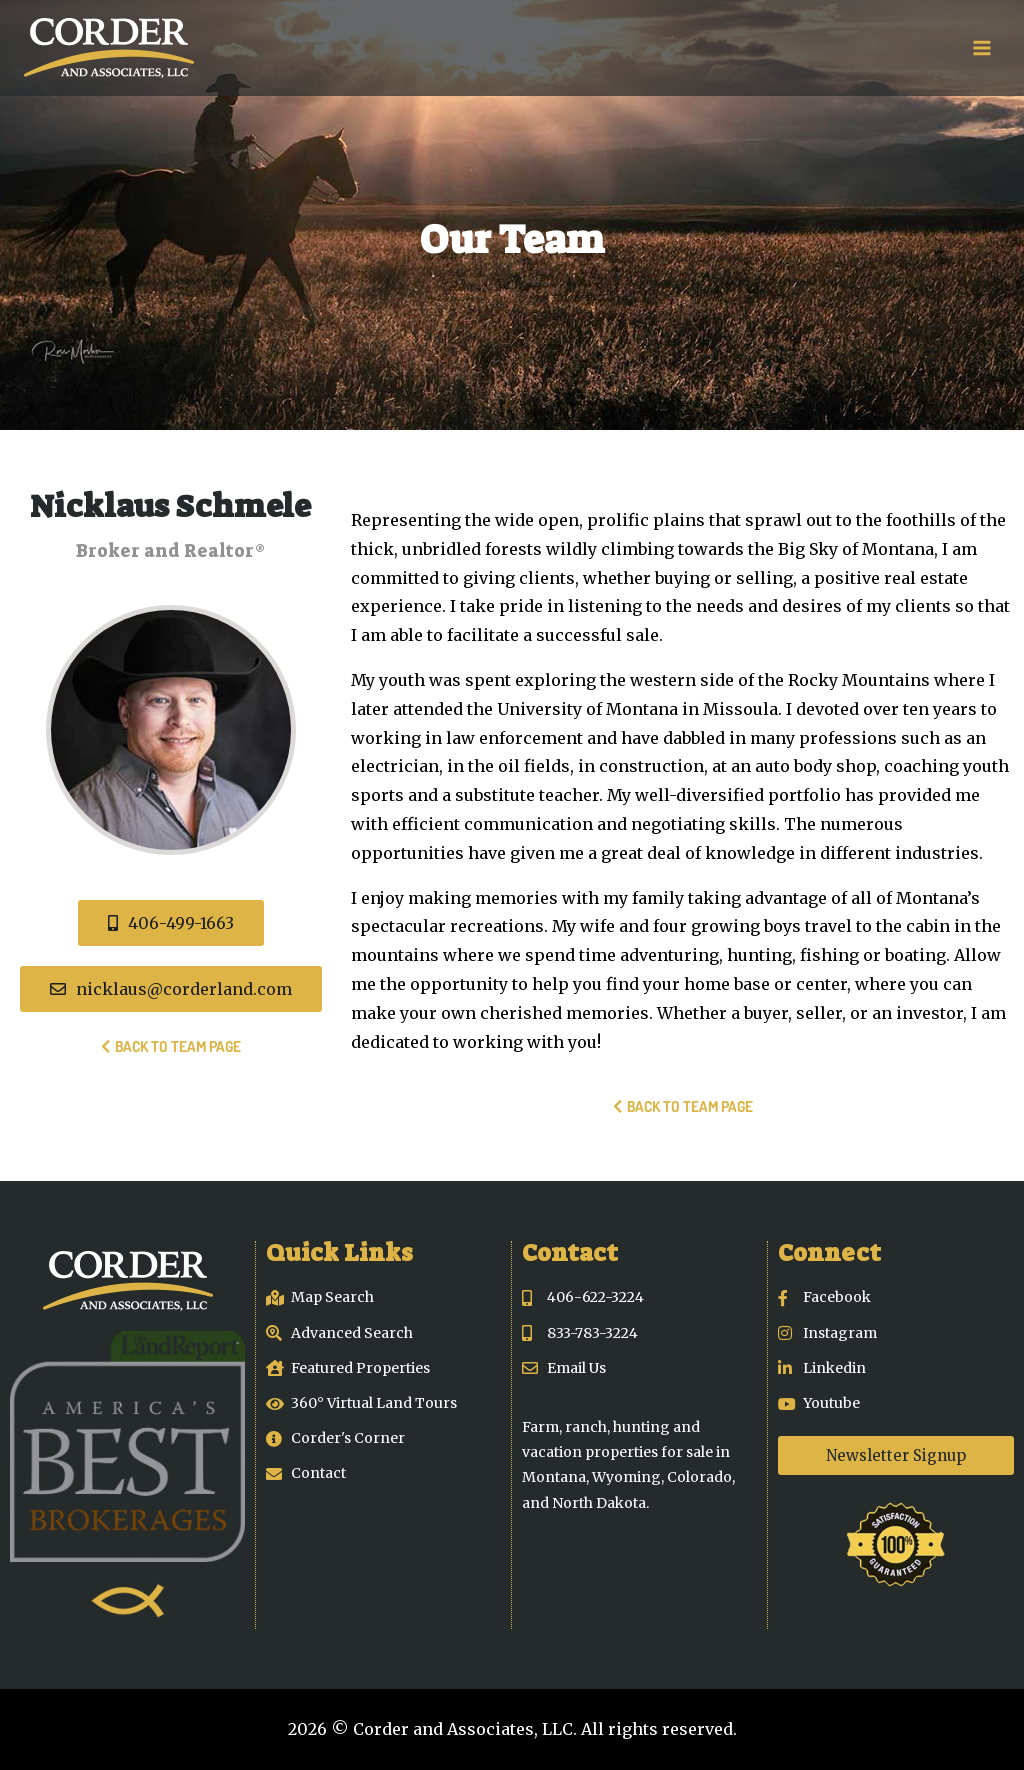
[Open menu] (981, 47)
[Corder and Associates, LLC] (109, 48)
